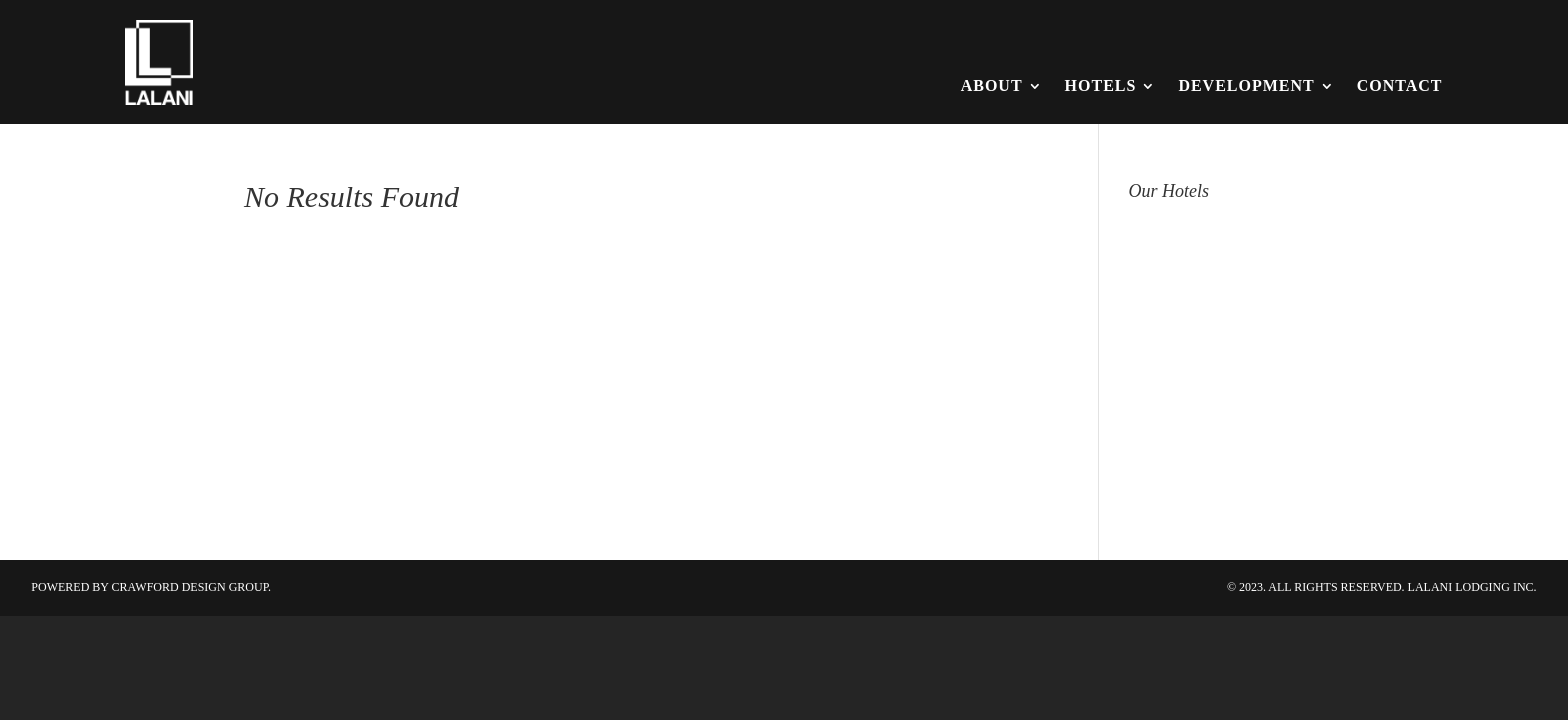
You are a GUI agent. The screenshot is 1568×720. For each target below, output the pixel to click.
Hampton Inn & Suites (1224, 227)
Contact (1400, 85)
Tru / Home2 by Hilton (1225, 483)
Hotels (1101, 85)
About (992, 85)
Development (1246, 85)
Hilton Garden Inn (1206, 273)
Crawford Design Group (190, 587)
